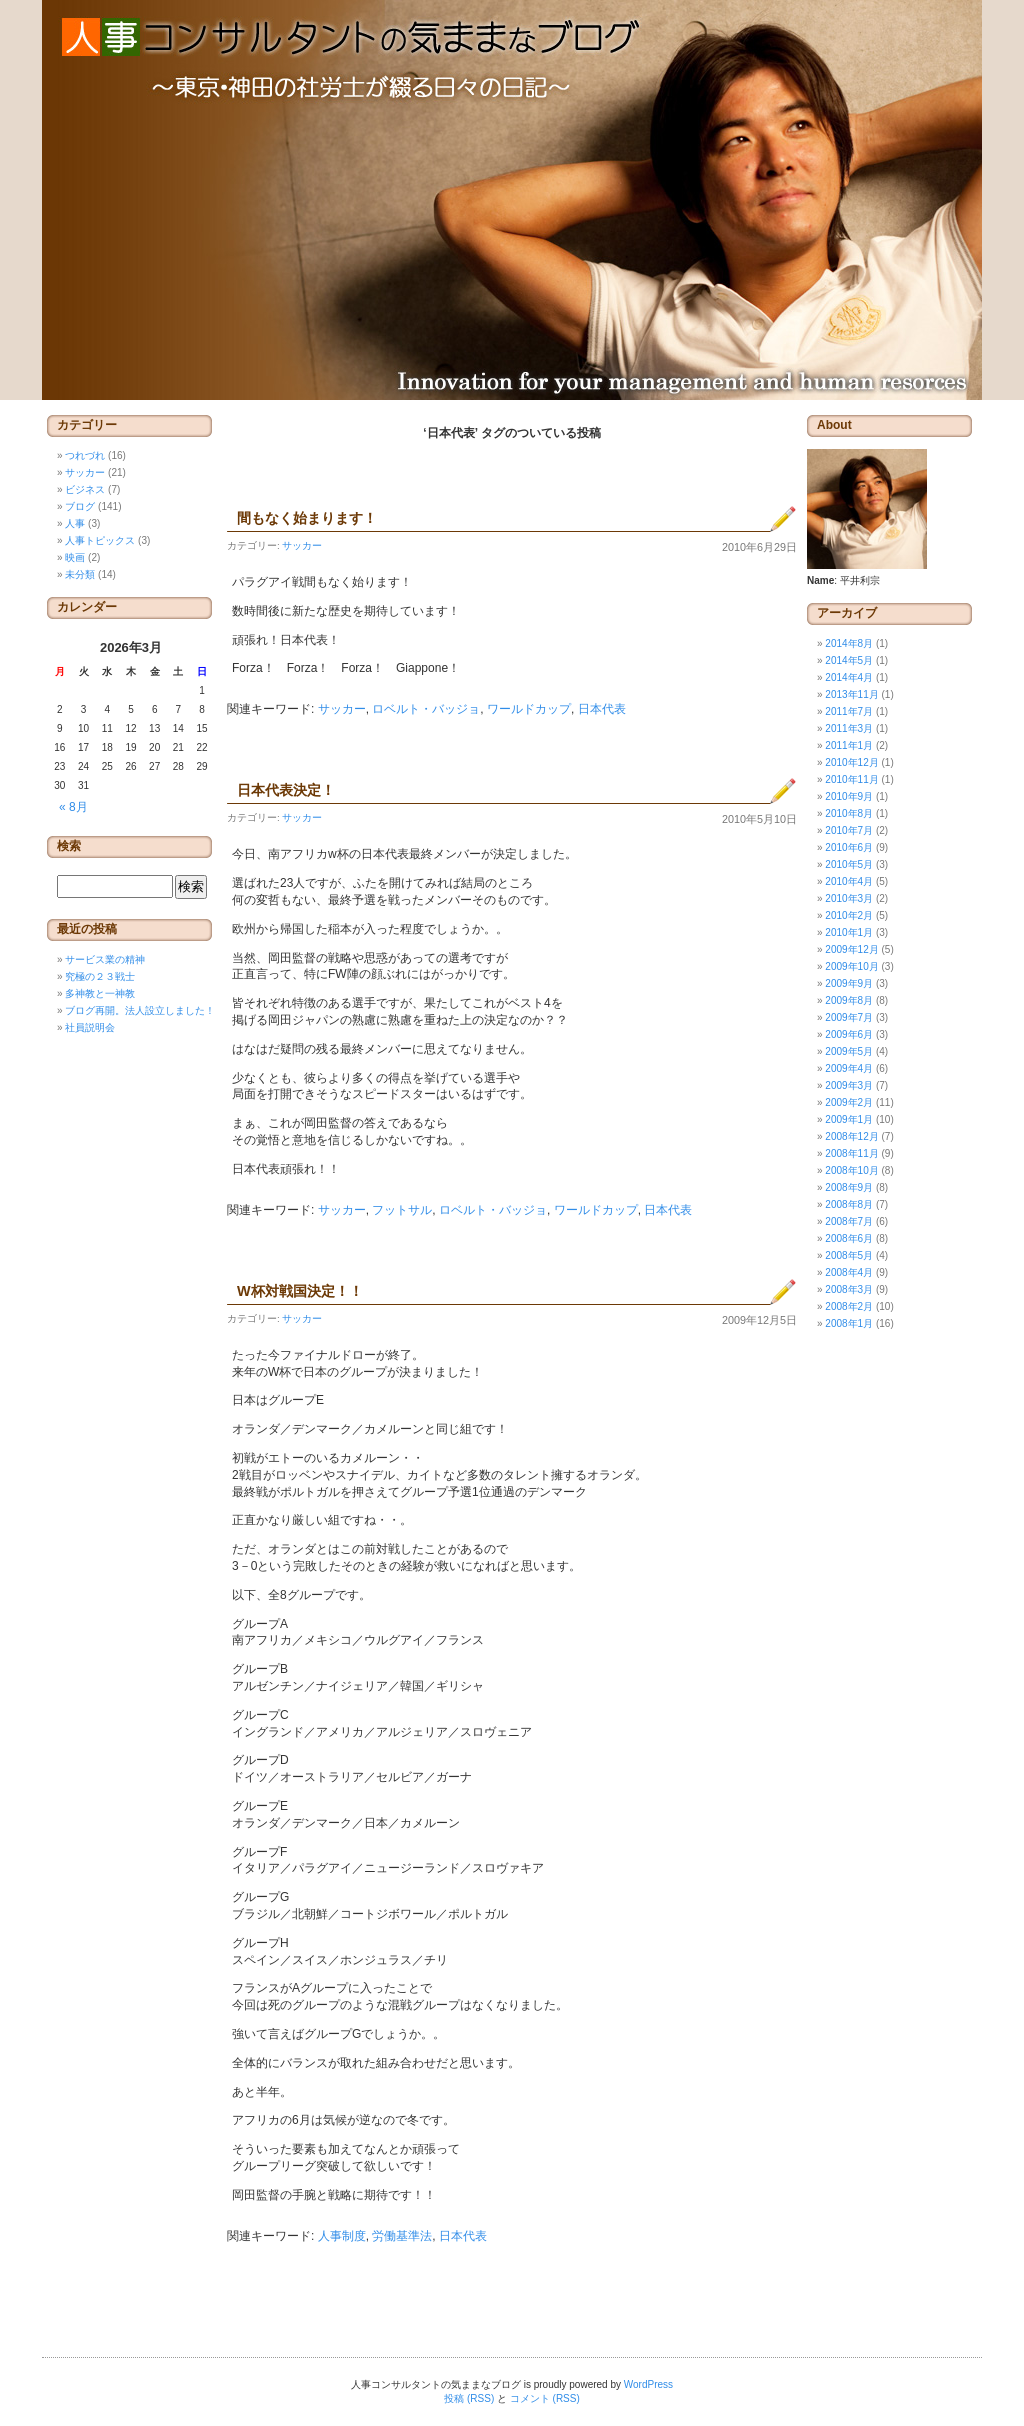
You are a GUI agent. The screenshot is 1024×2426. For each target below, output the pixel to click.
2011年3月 (849, 728)
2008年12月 (851, 1136)
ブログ (80, 506)
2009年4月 (849, 1068)
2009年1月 (849, 1119)
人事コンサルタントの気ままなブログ (512, 200)
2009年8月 (849, 1000)
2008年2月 (849, 1306)
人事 (75, 523)
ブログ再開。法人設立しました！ (140, 1010)
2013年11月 (851, 694)
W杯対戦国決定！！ (300, 1291)
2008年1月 (849, 1323)
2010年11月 (851, 779)
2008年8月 (849, 1204)
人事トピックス (100, 540)
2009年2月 (849, 1102)
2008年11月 (851, 1153)
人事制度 (342, 2236)
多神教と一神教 (100, 993)
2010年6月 (849, 847)
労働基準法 (402, 2236)
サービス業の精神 (105, 959)
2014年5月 (849, 660)
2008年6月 (849, 1238)
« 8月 (73, 807)
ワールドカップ (529, 709)
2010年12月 (851, 762)
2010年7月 (849, 830)
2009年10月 (851, 966)
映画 (75, 557)
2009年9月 (849, 983)
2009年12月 (851, 949)
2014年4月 (849, 677)
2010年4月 (849, 881)
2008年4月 (849, 1272)
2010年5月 (849, 864)
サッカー (302, 545)
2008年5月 (849, 1255)
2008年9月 (849, 1187)
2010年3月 (849, 898)
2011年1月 (849, 745)
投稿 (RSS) (469, 2398)
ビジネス (85, 489)
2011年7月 (849, 711)
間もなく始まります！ (307, 518)
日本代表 (602, 709)
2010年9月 (849, 796)
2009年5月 (849, 1051)
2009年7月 (849, 1017)
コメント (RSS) (545, 2398)
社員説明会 (90, 1027)
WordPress (648, 2384)
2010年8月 (849, 813)
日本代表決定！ (286, 790)
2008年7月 (849, 1221)
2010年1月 (849, 932)
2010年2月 (849, 915)
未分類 (80, 574)
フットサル (402, 1210)
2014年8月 (849, 643)
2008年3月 (849, 1289)
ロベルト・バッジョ (426, 709)
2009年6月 (849, 1034)
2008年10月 (851, 1170)
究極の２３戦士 (100, 976)
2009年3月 (849, 1085)
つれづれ (85, 455)
